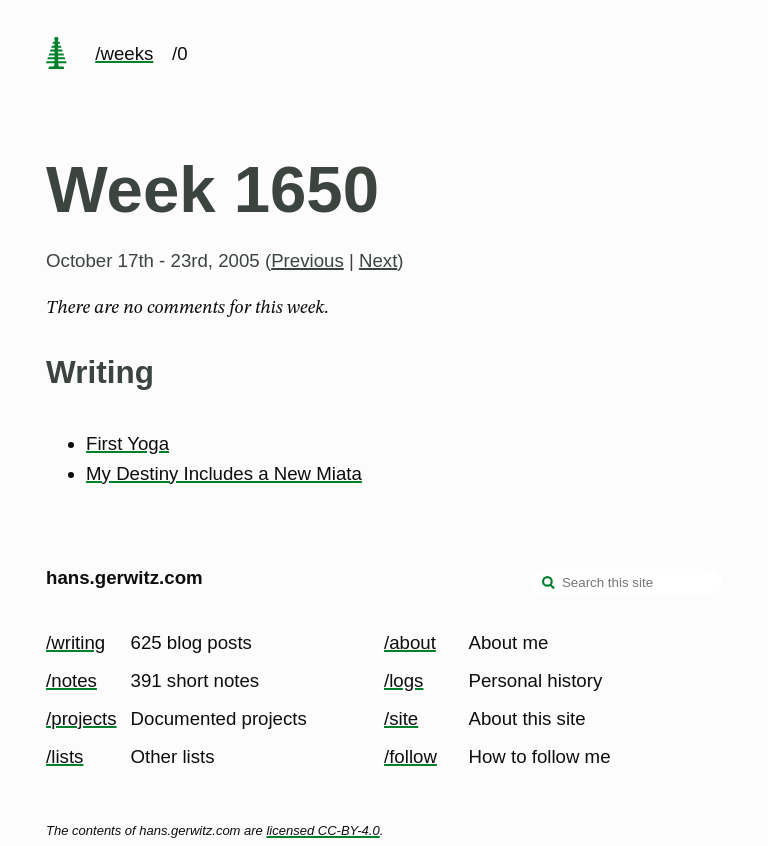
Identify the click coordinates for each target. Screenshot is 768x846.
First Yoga (127, 443)
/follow (410, 756)
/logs (403, 680)
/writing (75, 642)
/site (401, 718)
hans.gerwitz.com (124, 577)
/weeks (124, 53)
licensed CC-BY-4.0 (322, 830)
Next (378, 260)
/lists (64, 756)
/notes (71, 680)
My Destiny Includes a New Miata (224, 473)
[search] (549, 584)
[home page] (56, 55)
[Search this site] (627, 582)
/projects (81, 718)
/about (410, 642)
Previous (307, 260)
